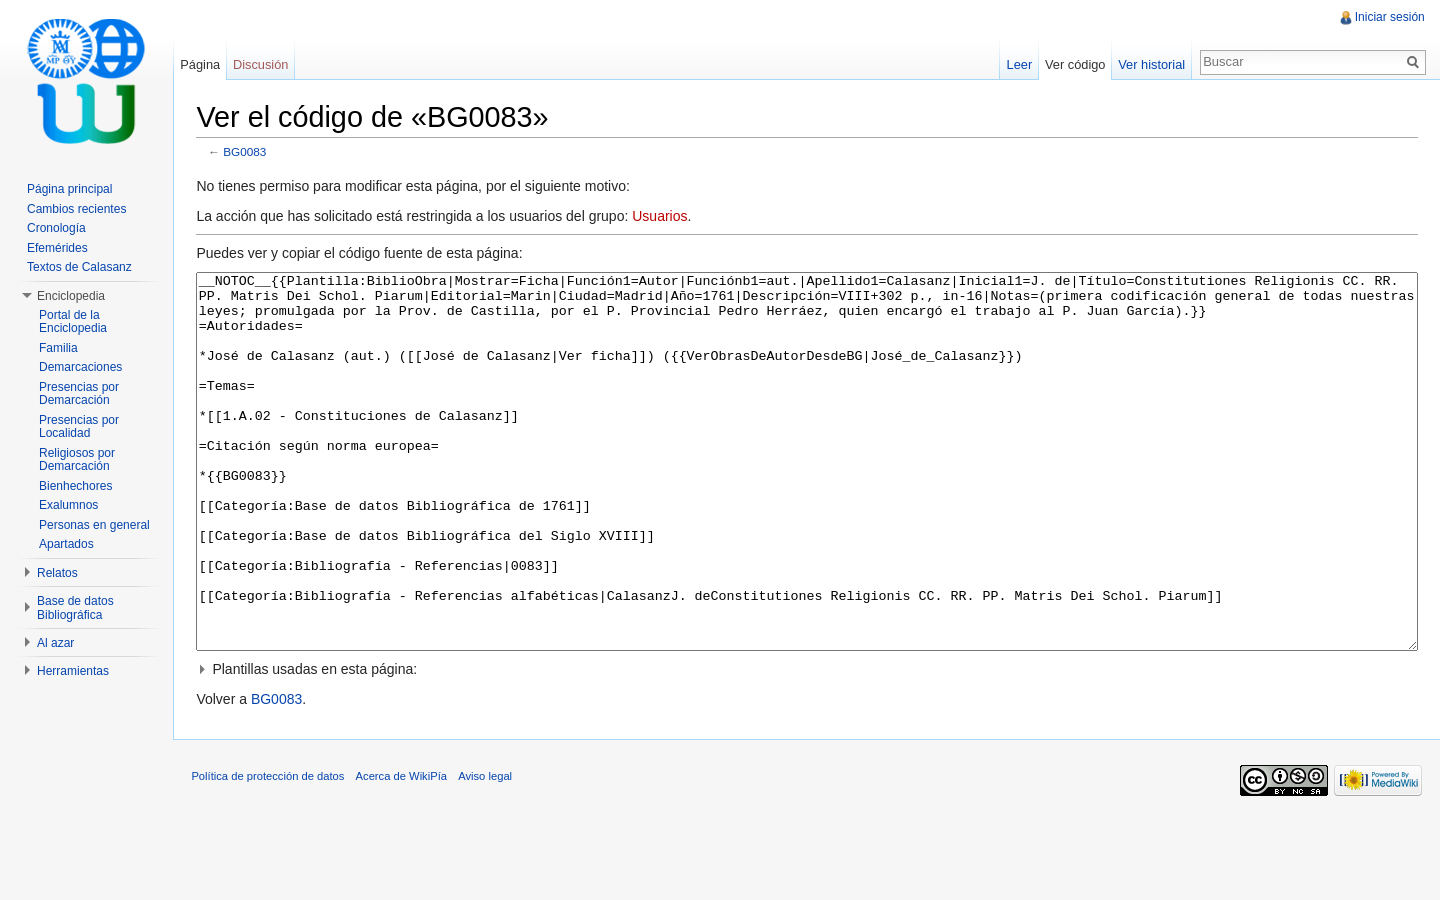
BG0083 (249, 152)
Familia (58, 348)
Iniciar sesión (1389, 17)
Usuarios (664, 217)
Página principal (69, 189)
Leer (1018, 64)
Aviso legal (490, 854)
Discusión (263, 64)
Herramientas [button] (73, 671)
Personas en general (94, 525)
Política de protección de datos (272, 854)
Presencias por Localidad (79, 427)
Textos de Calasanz (79, 267)
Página (203, 64)
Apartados (66, 544)
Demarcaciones (80, 367)
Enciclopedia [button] (71, 296)
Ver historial (1150, 64)
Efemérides (57, 248)
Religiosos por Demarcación (77, 460)
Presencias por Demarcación (79, 394)
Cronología (56, 228)
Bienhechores (75, 486)
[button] (808, 745)
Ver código (1073, 64)
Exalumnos (68, 505)
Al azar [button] (55, 643)
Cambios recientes (76, 209)
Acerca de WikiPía (405, 854)
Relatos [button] (57, 573)
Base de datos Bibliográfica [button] (75, 608)
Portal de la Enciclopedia (73, 322)
